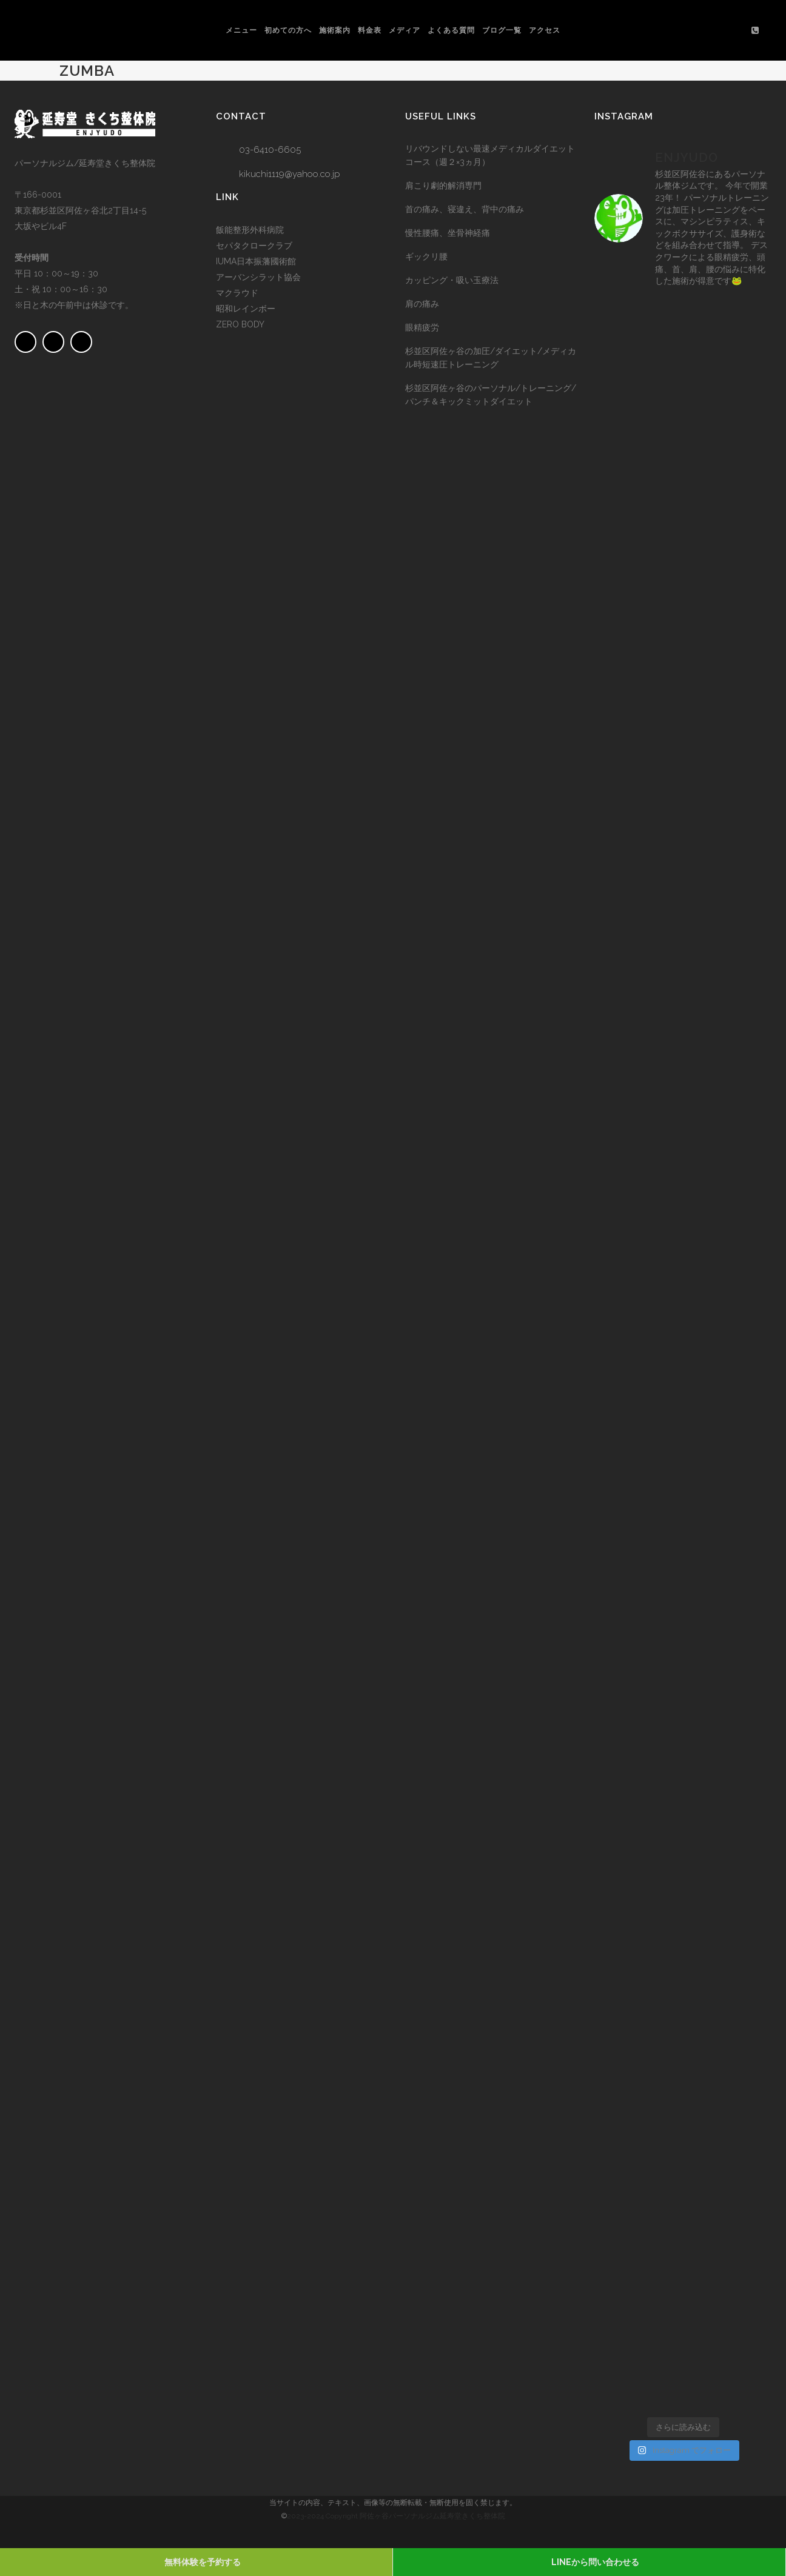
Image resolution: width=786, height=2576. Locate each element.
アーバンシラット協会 (258, 277)
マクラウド (237, 293)
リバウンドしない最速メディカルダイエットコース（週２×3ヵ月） (490, 155)
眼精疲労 (422, 327)
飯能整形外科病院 (250, 230)
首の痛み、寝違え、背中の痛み (464, 209)
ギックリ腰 (426, 256)
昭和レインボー (245, 308)
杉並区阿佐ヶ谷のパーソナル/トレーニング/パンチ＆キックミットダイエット (490, 394)
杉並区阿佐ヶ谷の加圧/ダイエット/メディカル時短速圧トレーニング (490, 357)
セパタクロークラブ (254, 245)
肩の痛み (422, 304)
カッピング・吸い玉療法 (452, 280)
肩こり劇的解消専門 (443, 185)
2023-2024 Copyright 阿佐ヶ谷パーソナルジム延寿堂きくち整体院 (396, 2516)
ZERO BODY (240, 324)
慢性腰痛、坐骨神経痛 (447, 233)
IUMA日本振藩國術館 (256, 261)
